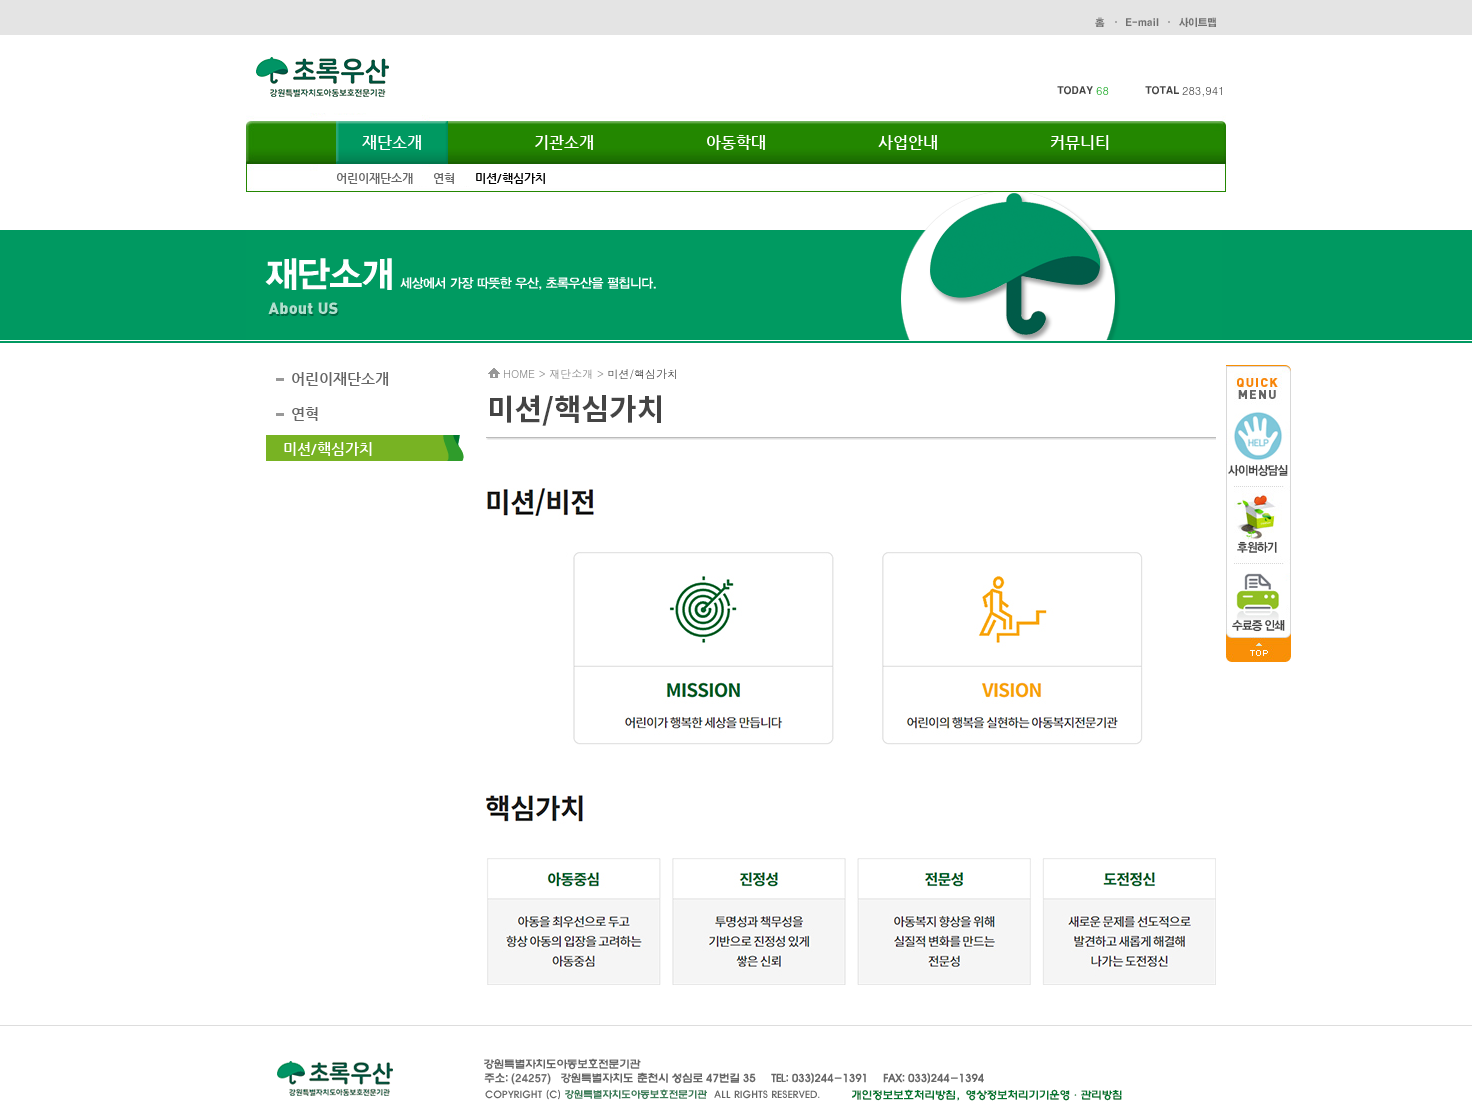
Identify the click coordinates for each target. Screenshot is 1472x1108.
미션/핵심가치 (510, 178)
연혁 (444, 178)
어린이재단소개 (374, 178)
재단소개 (392, 142)
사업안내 (908, 142)
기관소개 (564, 142)
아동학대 (736, 142)
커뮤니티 (1080, 142)
